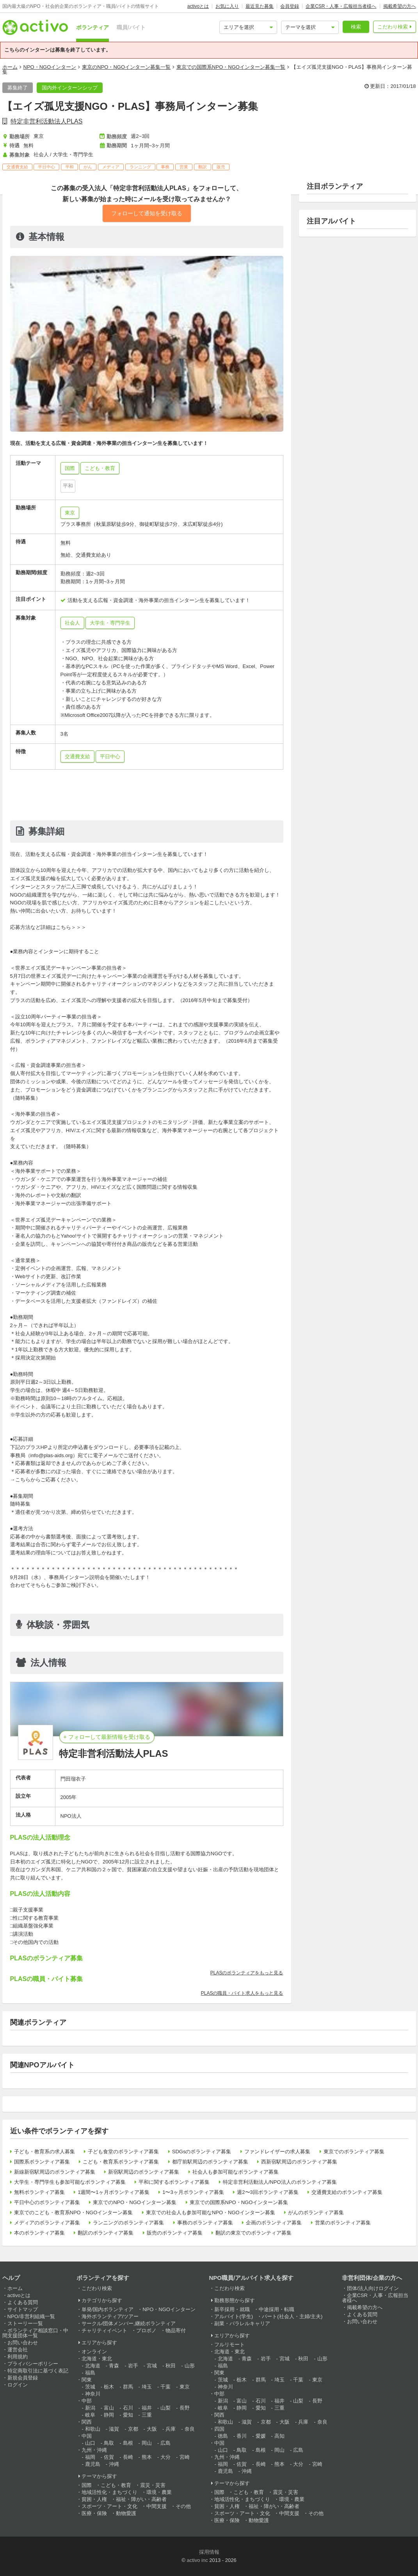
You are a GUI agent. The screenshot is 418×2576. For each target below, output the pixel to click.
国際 (87, 2485)
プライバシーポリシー (32, 2364)
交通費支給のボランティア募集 (346, 2192)
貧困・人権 (94, 2499)
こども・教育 (116, 2485)
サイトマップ (22, 2309)
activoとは (198, 6)
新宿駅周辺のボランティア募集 (143, 2172)
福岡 (90, 2457)
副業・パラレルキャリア (242, 2323)
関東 (87, 2380)
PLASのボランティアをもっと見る (246, 1972)
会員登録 (289, 6)
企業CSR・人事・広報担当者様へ (341, 6)
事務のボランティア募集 (205, 2223)
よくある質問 (22, 2302)
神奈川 (92, 2394)
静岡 (109, 2415)
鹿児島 (92, 2464)
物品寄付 (175, 2330)
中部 (87, 2401)
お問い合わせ (22, 2343)
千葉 (165, 2387)
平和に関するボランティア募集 (174, 2182)
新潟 (90, 2408)
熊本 (147, 2457)
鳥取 (109, 2443)
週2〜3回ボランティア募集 (267, 2192)
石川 (128, 2408)
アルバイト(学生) (233, 2316)
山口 (90, 2443)
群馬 (128, 2387)
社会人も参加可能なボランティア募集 (235, 2172)
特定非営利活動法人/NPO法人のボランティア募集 (280, 2182)
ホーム (10, 67)
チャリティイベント (104, 2330)
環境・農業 (159, 2492)
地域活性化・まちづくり (109, 2492)
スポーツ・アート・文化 (109, 2506)
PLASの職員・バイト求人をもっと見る (242, 1993)
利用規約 (17, 2357)
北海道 (92, 2366)
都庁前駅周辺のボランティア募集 (210, 2162)
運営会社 (17, 2350)
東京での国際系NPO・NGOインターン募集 (239, 2202)
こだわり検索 (392, 27)
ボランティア (92, 27)
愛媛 (261, 2436)
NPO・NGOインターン (49, 67)
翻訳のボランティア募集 (105, 2233)
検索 (356, 27)
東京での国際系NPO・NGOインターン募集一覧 (230, 67)
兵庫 (170, 2429)
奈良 (190, 2429)
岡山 (147, 2443)
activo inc (197, 2560)
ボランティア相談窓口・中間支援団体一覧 (35, 2333)
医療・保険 (94, 2513)
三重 (147, 2415)
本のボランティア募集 (39, 2233)
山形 (190, 2366)
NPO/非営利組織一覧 (31, 2316)
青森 (114, 2366)
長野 (185, 2408)
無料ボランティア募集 (39, 2192)
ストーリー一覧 (25, 2323)
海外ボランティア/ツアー (110, 2316)
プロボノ (146, 2330)
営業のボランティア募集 (343, 2223)
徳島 (223, 2436)
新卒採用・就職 (232, 2309)
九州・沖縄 (94, 2450)
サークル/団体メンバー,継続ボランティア (129, 2323)
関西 (87, 2422)
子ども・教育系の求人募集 (44, 2151)
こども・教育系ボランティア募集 (121, 2162)
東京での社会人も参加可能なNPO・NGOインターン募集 (210, 2212)
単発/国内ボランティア (108, 2309)
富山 (109, 2408)
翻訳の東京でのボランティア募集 (253, 2233)
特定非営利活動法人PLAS (47, 121)
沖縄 (114, 2464)
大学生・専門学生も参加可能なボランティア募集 (70, 2182)
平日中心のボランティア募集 (47, 2202)
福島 (90, 2373)
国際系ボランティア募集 (42, 2162)
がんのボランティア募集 (316, 2212)
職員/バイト (131, 27)
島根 (128, 2443)
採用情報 (209, 2552)
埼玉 (147, 2387)
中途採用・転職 (276, 2309)
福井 (147, 2408)
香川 (242, 2436)
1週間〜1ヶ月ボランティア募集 (113, 2192)
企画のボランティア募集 (274, 2223)
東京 (70, 513)
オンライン (94, 2351)
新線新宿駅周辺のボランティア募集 (54, 2172)
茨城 (90, 2387)
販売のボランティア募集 (175, 2233)
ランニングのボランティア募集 (128, 2223)
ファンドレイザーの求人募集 (277, 2151)
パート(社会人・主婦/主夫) (292, 2316)
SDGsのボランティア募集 (201, 2151)
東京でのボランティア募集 (354, 2151)
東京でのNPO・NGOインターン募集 (134, 2202)
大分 (165, 2457)
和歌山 (92, 2429)
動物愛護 (126, 2513)
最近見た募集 (259, 6)
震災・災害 (152, 2485)
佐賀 (109, 2457)
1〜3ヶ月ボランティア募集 (193, 2192)
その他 (183, 2506)
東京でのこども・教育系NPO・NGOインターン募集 (73, 2212)
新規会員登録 (22, 2378)
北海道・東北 (97, 2359)
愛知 (128, 2415)
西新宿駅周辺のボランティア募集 (299, 2162)
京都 (133, 2429)
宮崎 (185, 2457)
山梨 (165, 2408)
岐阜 (90, 2415)
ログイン (17, 2385)
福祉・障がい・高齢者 (141, 2499)
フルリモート (229, 2344)
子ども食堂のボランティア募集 (123, 2151)
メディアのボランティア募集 (47, 2223)
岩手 (133, 2366)
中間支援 (156, 2506)
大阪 (152, 2429)
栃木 (109, 2387)
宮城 (152, 2366)
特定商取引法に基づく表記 (37, 2371)
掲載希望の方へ (399, 6)
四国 (219, 2429)
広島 (165, 2443)
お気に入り (227, 6)
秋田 (170, 2366)
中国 (87, 2436)
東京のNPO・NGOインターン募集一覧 (126, 67)
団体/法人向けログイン (373, 2288)
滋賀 (114, 2429)
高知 (279, 2436)
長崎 (128, 2457)
